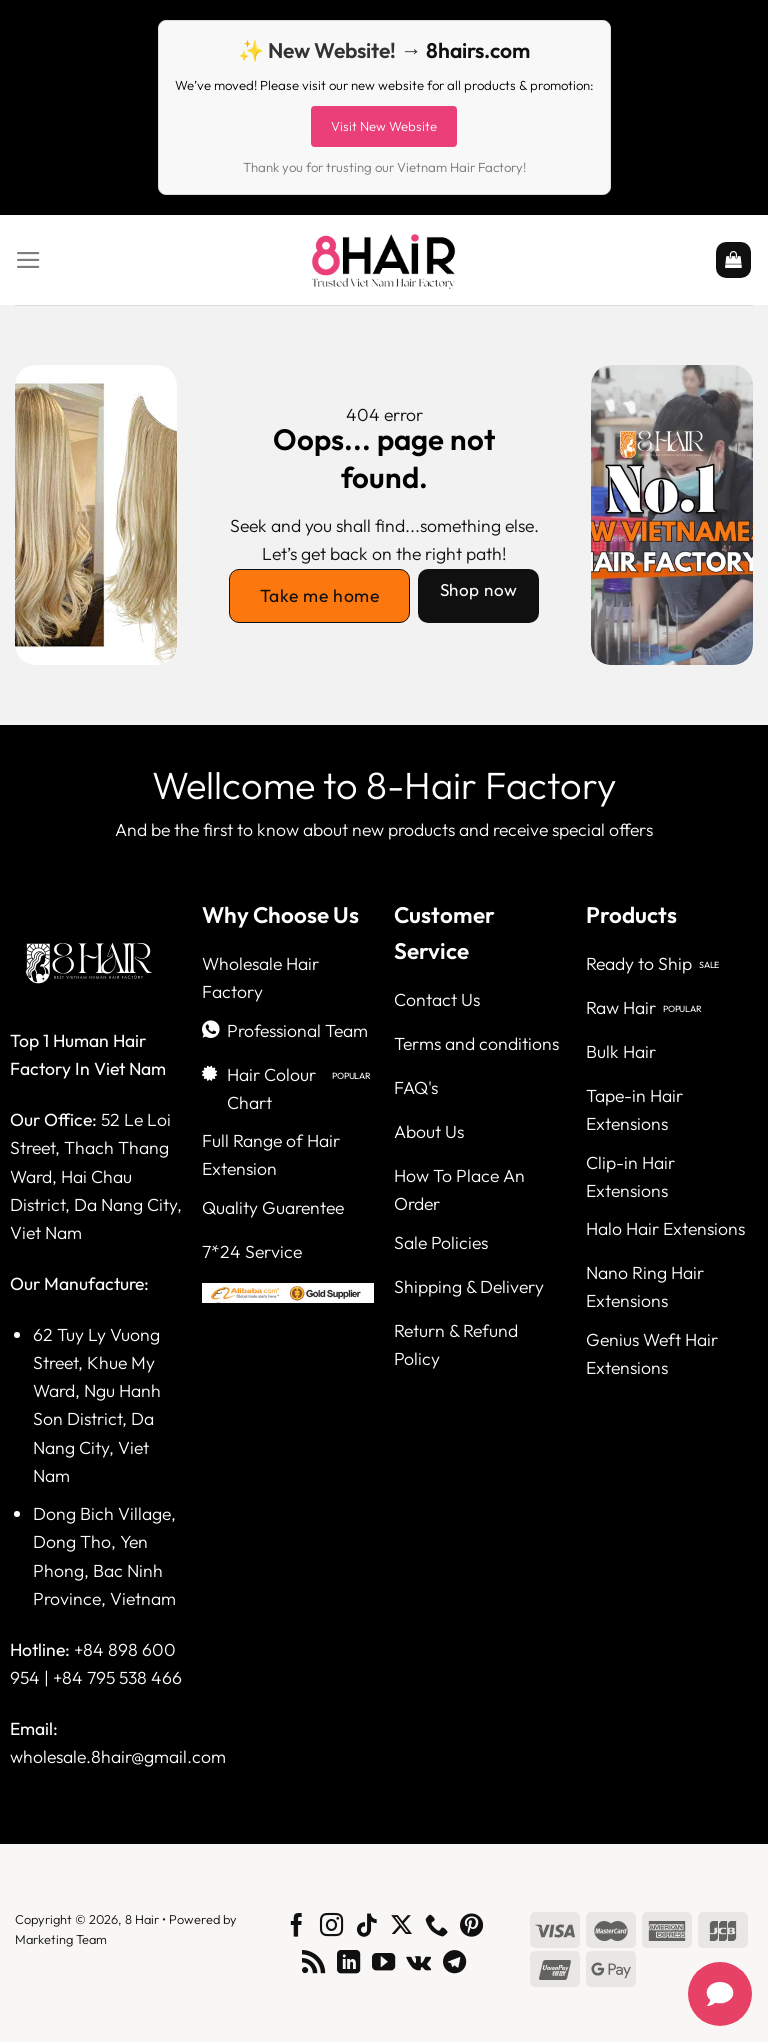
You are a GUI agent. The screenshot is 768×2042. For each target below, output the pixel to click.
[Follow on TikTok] (366, 1927)
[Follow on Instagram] (331, 1927)
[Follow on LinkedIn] (348, 1964)
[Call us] (436, 1927)
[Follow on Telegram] (454, 1964)
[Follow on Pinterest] (470, 1927)
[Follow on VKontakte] (418, 1964)
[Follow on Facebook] (296, 1927)
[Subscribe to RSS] (313, 1964)
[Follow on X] (401, 1927)
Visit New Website (384, 126)
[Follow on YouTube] (383, 1964)
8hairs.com (478, 50)
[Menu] (28, 260)
